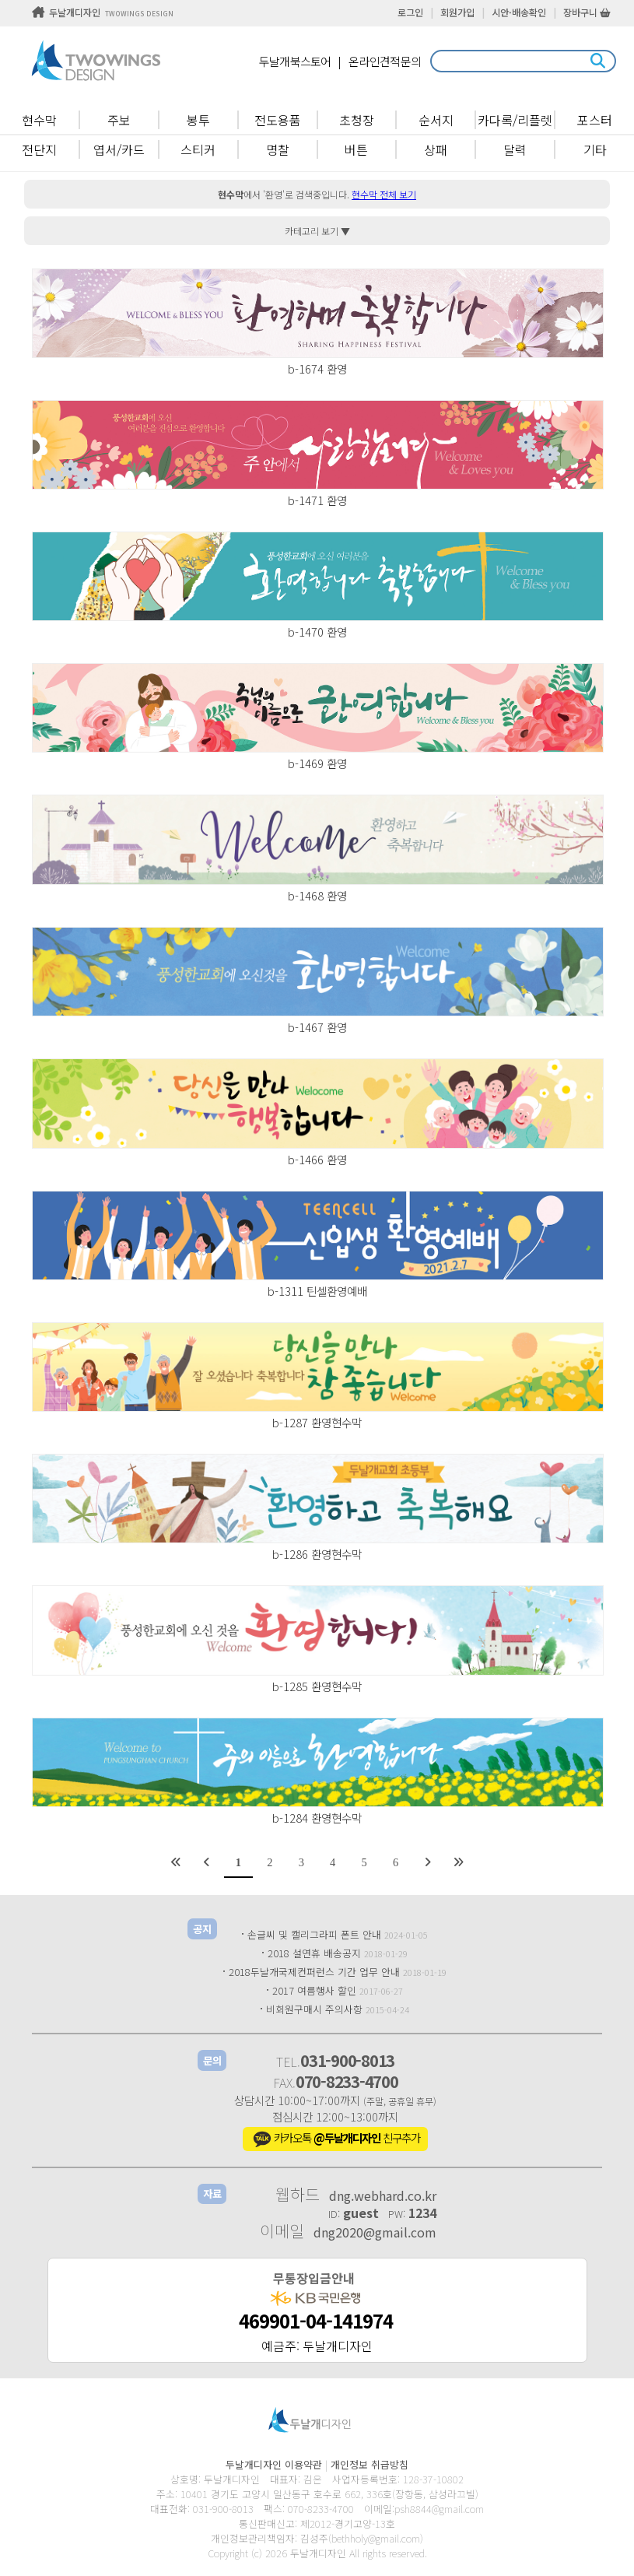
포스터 (594, 120)
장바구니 (587, 12)
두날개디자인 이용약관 (274, 2464)
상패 (435, 149)
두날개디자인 (102, 12)
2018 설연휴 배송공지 (314, 1953)
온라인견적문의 (385, 61)
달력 (515, 149)
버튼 (356, 149)
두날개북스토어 (295, 61)
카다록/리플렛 (515, 120)
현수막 (39, 120)
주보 (119, 120)
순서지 (436, 120)
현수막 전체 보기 (384, 194)
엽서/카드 (119, 149)
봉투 (198, 120)
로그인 (410, 12)
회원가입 (457, 12)
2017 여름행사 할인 (314, 1990)
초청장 (356, 120)
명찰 (277, 149)
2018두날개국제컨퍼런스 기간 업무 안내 (314, 1971)
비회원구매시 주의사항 (314, 2009)
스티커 (197, 149)
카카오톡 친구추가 (335, 2139)
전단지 (39, 149)
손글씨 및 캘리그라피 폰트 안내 (314, 1934)
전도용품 (277, 120)
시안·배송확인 (519, 12)
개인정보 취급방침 (369, 2464)
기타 (595, 149)
